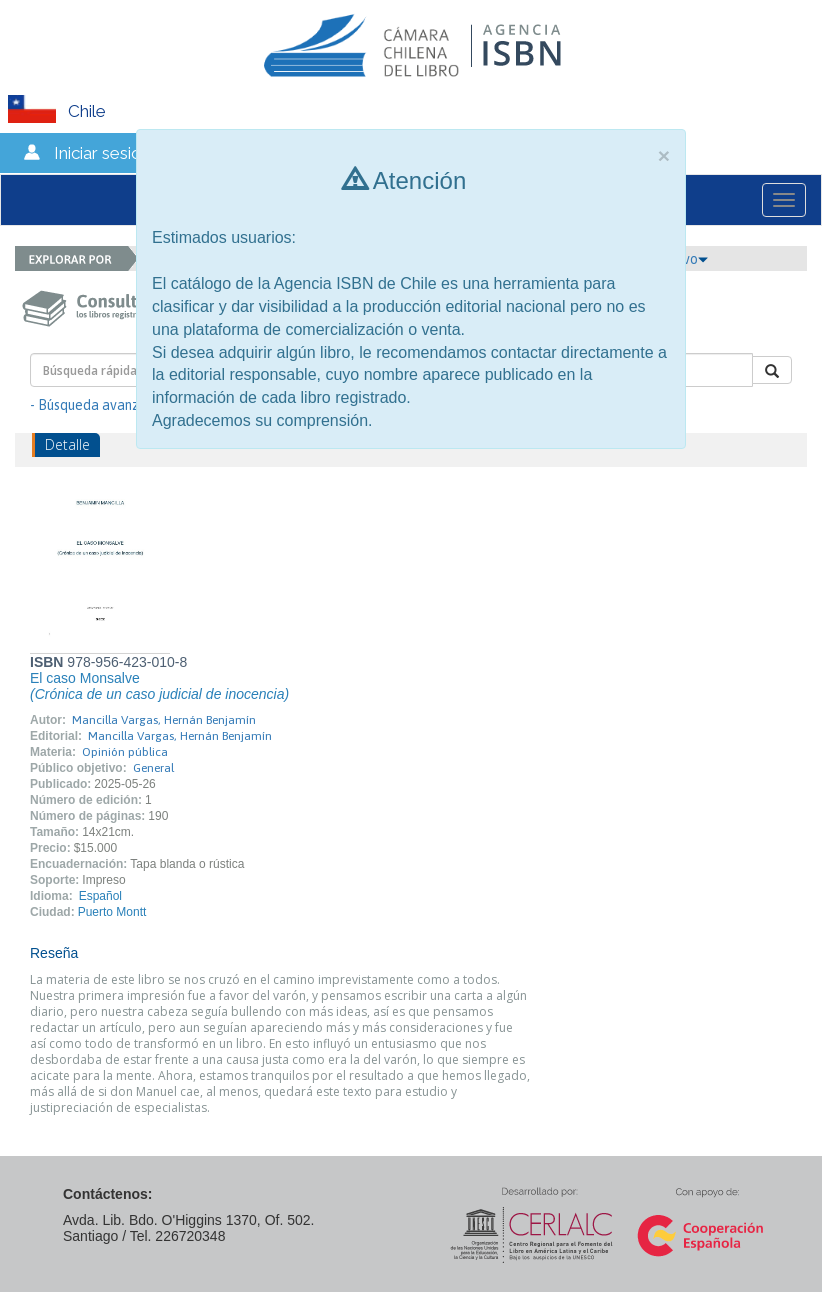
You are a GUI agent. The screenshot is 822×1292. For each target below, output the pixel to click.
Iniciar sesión (102, 153)
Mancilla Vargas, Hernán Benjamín (164, 720)
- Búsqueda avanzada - (100, 405)
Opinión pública (125, 752)
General (153, 768)
